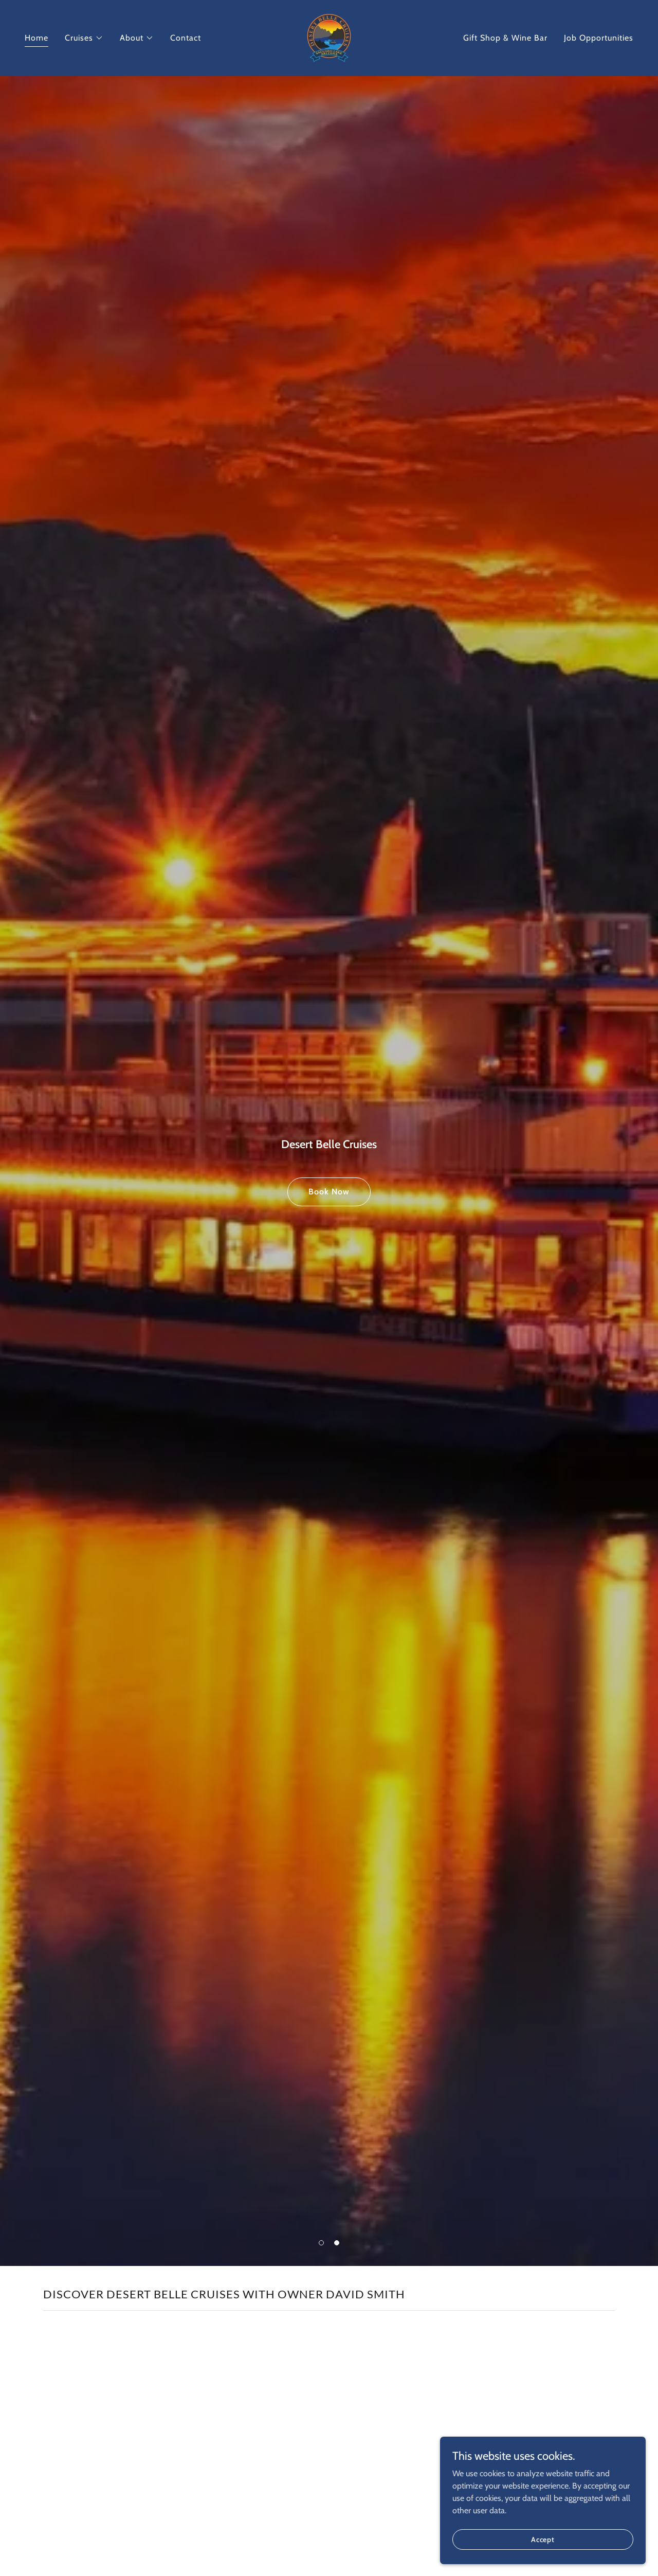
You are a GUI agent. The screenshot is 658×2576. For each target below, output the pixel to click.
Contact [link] (185, 38)
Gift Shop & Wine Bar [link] (505, 38)
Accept (543, 2539)
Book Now (329, 1191)
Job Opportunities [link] (598, 38)
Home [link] (36, 38)
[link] (329, 37)
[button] (84, 38)
